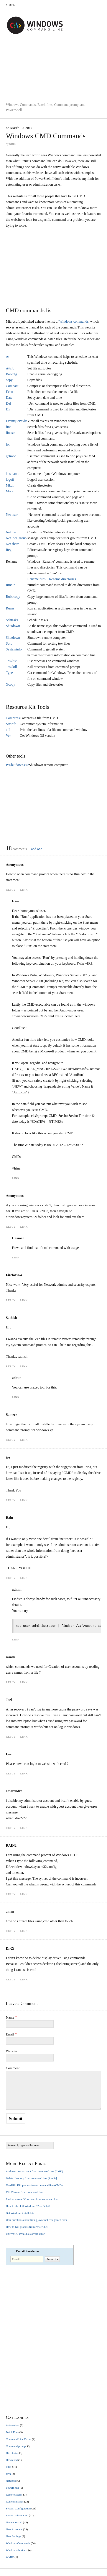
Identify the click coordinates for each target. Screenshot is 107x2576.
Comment (13, 2068)
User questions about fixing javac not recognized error (36, 2220)
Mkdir (10, 485)
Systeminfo (14, 649)
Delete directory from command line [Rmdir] (31, 2178)
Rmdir (10, 585)
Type (9, 673)
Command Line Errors (18, 2439)
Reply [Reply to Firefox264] (11, 1300)
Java (8, 2473)
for (8, 444)
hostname (12, 473)
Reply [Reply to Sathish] (11, 1366)
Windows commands (73, 321)
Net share (12, 544)
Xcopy (10, 684)
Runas (10, 608)
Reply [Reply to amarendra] (11, 1827)
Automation (12, 2425)
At (7, 356)
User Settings (13, 2536)
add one (36, 849)
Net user (12, 514)
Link (24, 889)
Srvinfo (11, 724)
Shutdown (13, 626)
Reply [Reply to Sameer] (11, 1439)
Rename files (36, 579)
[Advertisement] (53, 69)
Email (11, 2034)
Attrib (10, 368)
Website (11, 2051)
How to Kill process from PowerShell (27, 2226)
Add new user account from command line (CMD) (34, 2171)
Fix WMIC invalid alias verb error (25, 2233)
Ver (8, 735)
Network (11, 2480)
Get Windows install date (20, 2213)
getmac (11, 456)
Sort (9, 643)
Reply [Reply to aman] (11, 1930)
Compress (13, 718)
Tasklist (11, 661)
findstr (10, 433)
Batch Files (12, 2432)
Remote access (14, 2494)
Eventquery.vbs (16, 421)
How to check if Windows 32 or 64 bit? (28, 2206)
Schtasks (12, 620)
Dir (8, 409)
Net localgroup (16, 538)
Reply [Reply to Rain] (11, 1578)
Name (11, 2017)
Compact (12, 386)
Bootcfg (11, 374)
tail (8, 730)
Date (9, 397)
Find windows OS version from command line (32, 2199)
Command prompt (16, 2446)
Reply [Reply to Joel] (11, 1736)
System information (17, 2515)
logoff (10, 479)
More (9, 491)
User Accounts (14, 2529)
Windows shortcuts (17, 2550)
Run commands (14, 2501)
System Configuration (18, 2508)
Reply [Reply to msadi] (11, 1682)
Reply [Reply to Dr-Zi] (11, 1979)
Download (12, 2460)
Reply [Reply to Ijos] (11, 1773)
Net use (11, 532)
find (9, 427)
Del (8, 403)
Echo (9, 392)
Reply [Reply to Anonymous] (11, 889)
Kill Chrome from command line (24, 2192)
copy (9, 380)
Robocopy (13, 596)
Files (8, 2466)
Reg (9, 550)
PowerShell (12, 2487)
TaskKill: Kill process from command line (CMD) (34, 2185)
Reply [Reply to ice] (11, 1500)
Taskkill (11, 667)
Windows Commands (18, 2543)
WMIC (10, 2557)
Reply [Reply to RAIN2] (11, 1894)
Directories (12, 2453)
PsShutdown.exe (17, 765)
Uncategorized (14, 2522)
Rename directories (62, 579)
